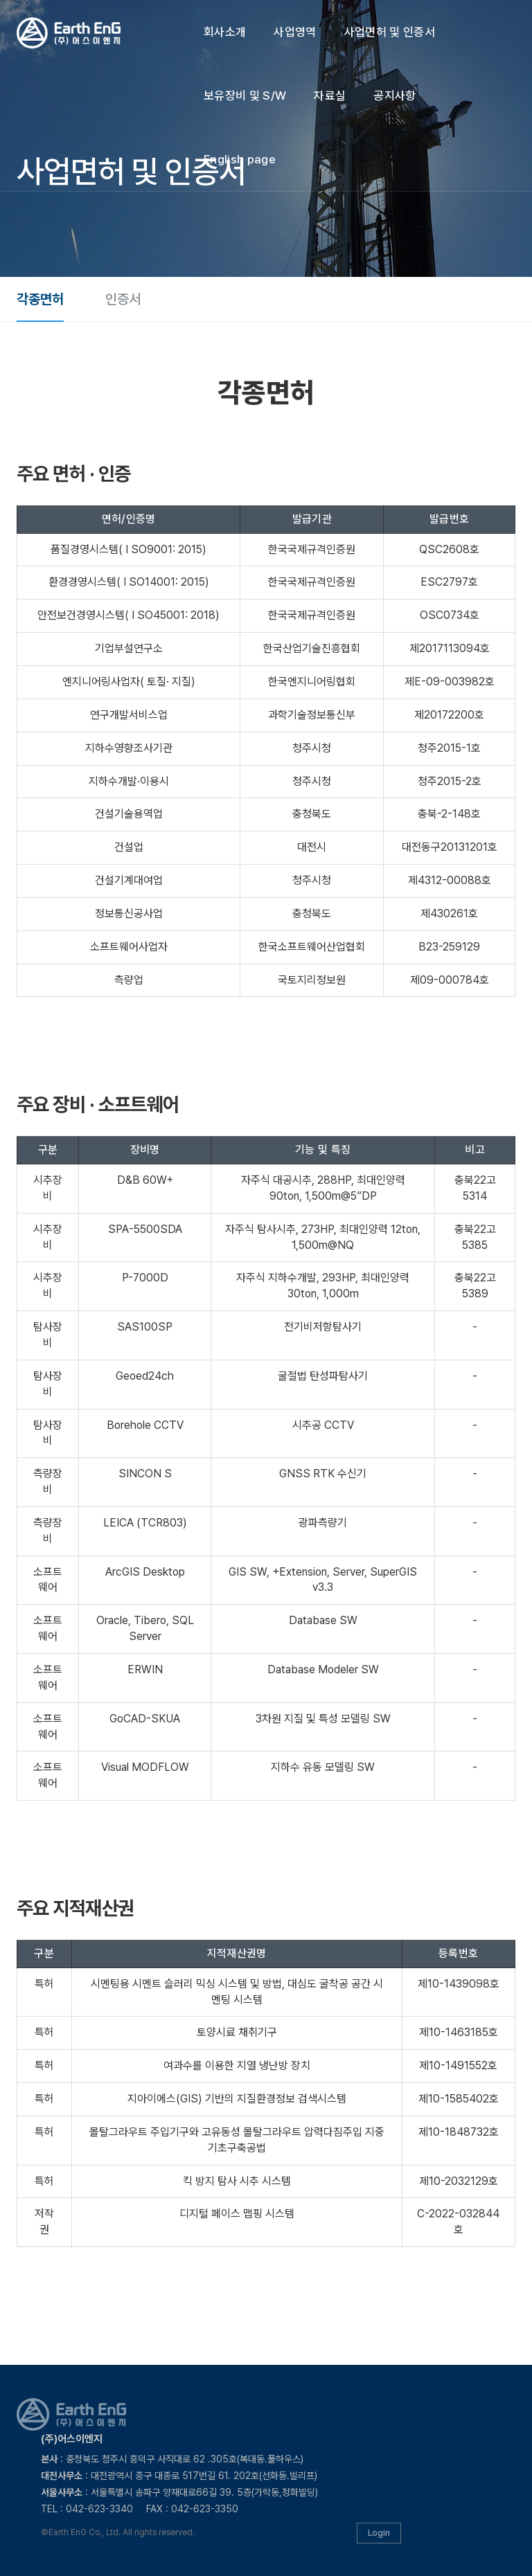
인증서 (123, 299)
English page (240, 159)
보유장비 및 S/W (245, 95)
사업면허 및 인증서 (389, 32)
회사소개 (225, 32)
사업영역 (295, 32)
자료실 (330, 95)
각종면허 (40, 299)
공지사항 (394, 95)
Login (379, 2533)
